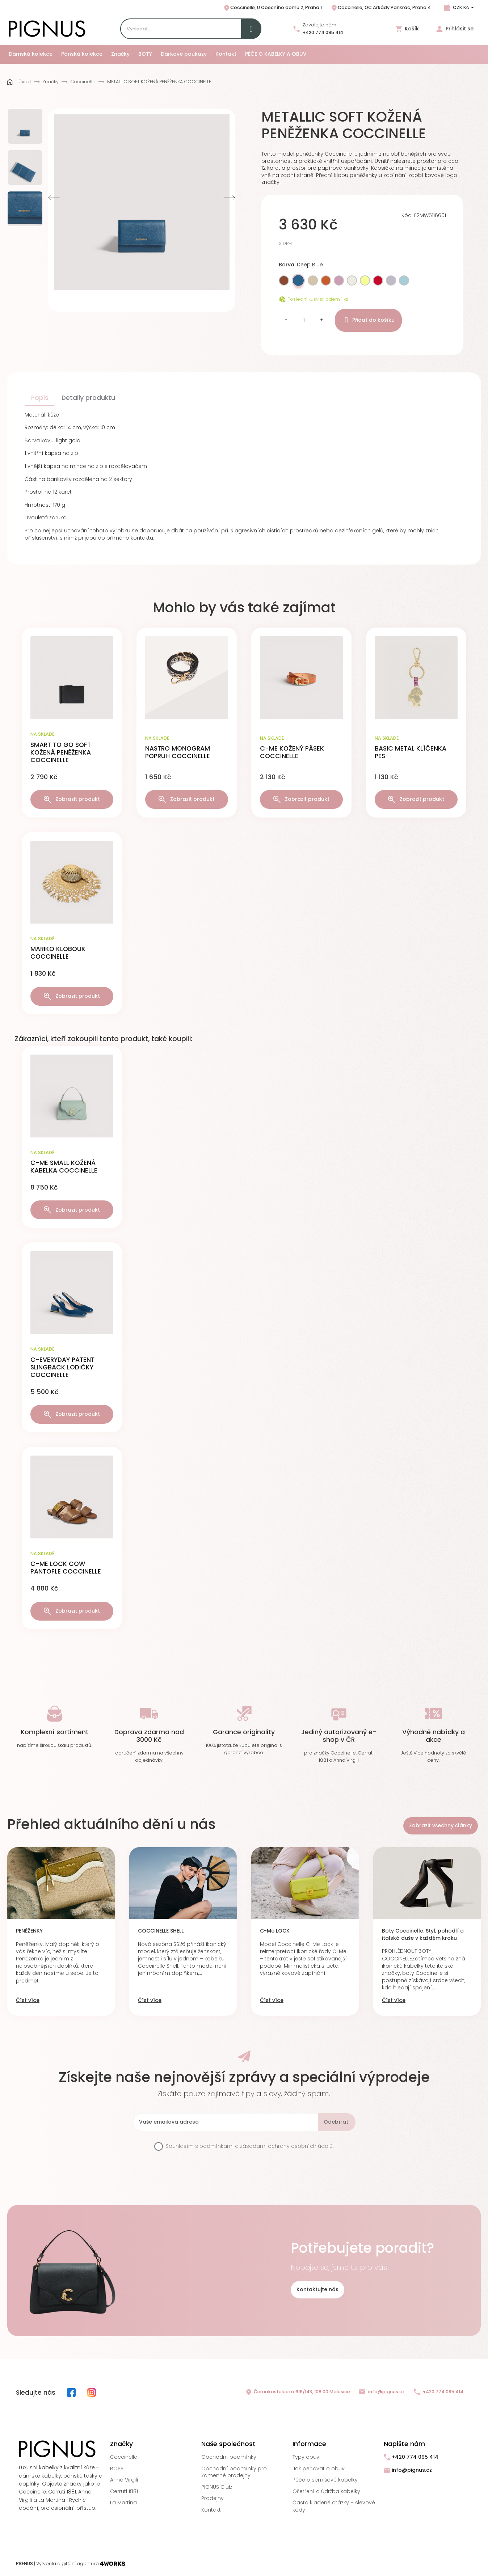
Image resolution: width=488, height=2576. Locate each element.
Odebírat (336, 2121)
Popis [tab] (40, 397)
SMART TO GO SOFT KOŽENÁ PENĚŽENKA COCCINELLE (60, 752)
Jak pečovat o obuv (319, 2468)
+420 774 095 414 (323, 32)
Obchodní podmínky (228, 2457)
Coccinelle (123, 2457)
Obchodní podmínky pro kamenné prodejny (234, 2472)
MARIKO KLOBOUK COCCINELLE (57, 953)
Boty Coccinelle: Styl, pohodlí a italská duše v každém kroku (423, 1934)
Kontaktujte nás (317, 2289)
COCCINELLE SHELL (161, 1930)
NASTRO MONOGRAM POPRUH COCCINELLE (177, 752)
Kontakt (211, 2509)
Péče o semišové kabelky (325, 2479)
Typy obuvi (306, 2457)
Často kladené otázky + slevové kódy (334, 2506)
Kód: (407, 215)
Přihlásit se (455, 28)
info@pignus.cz (382, 2392)
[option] (25, 126)
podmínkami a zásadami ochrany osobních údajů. (266, 2146)
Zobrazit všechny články (440, 1825)
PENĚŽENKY (29, 1930)
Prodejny (212, 2498)
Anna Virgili (124, 2479)
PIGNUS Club (216, 2487)
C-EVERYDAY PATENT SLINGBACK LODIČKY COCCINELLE (62, 1367)
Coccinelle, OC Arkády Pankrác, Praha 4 (381, 8)
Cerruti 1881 (124, 2491)
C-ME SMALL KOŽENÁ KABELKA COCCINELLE (63, 1166)
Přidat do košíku (368, 320)
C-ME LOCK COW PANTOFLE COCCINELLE (65, 1567)
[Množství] (304, 320)
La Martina (123, 2502)
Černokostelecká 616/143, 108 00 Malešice (297, 2392)
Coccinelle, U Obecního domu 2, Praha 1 (272, 8)
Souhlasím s (250, 2146)
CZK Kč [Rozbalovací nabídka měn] (461, 7)
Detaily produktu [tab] (88, 397)
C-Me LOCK (275, 1930)
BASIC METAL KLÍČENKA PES (410, 752)
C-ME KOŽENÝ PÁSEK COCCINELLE (292, 752)
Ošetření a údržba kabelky (326, 2491)
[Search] (190, 28)
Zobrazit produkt (72, 799)
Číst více (27, 2000)
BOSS (116, 2468)
